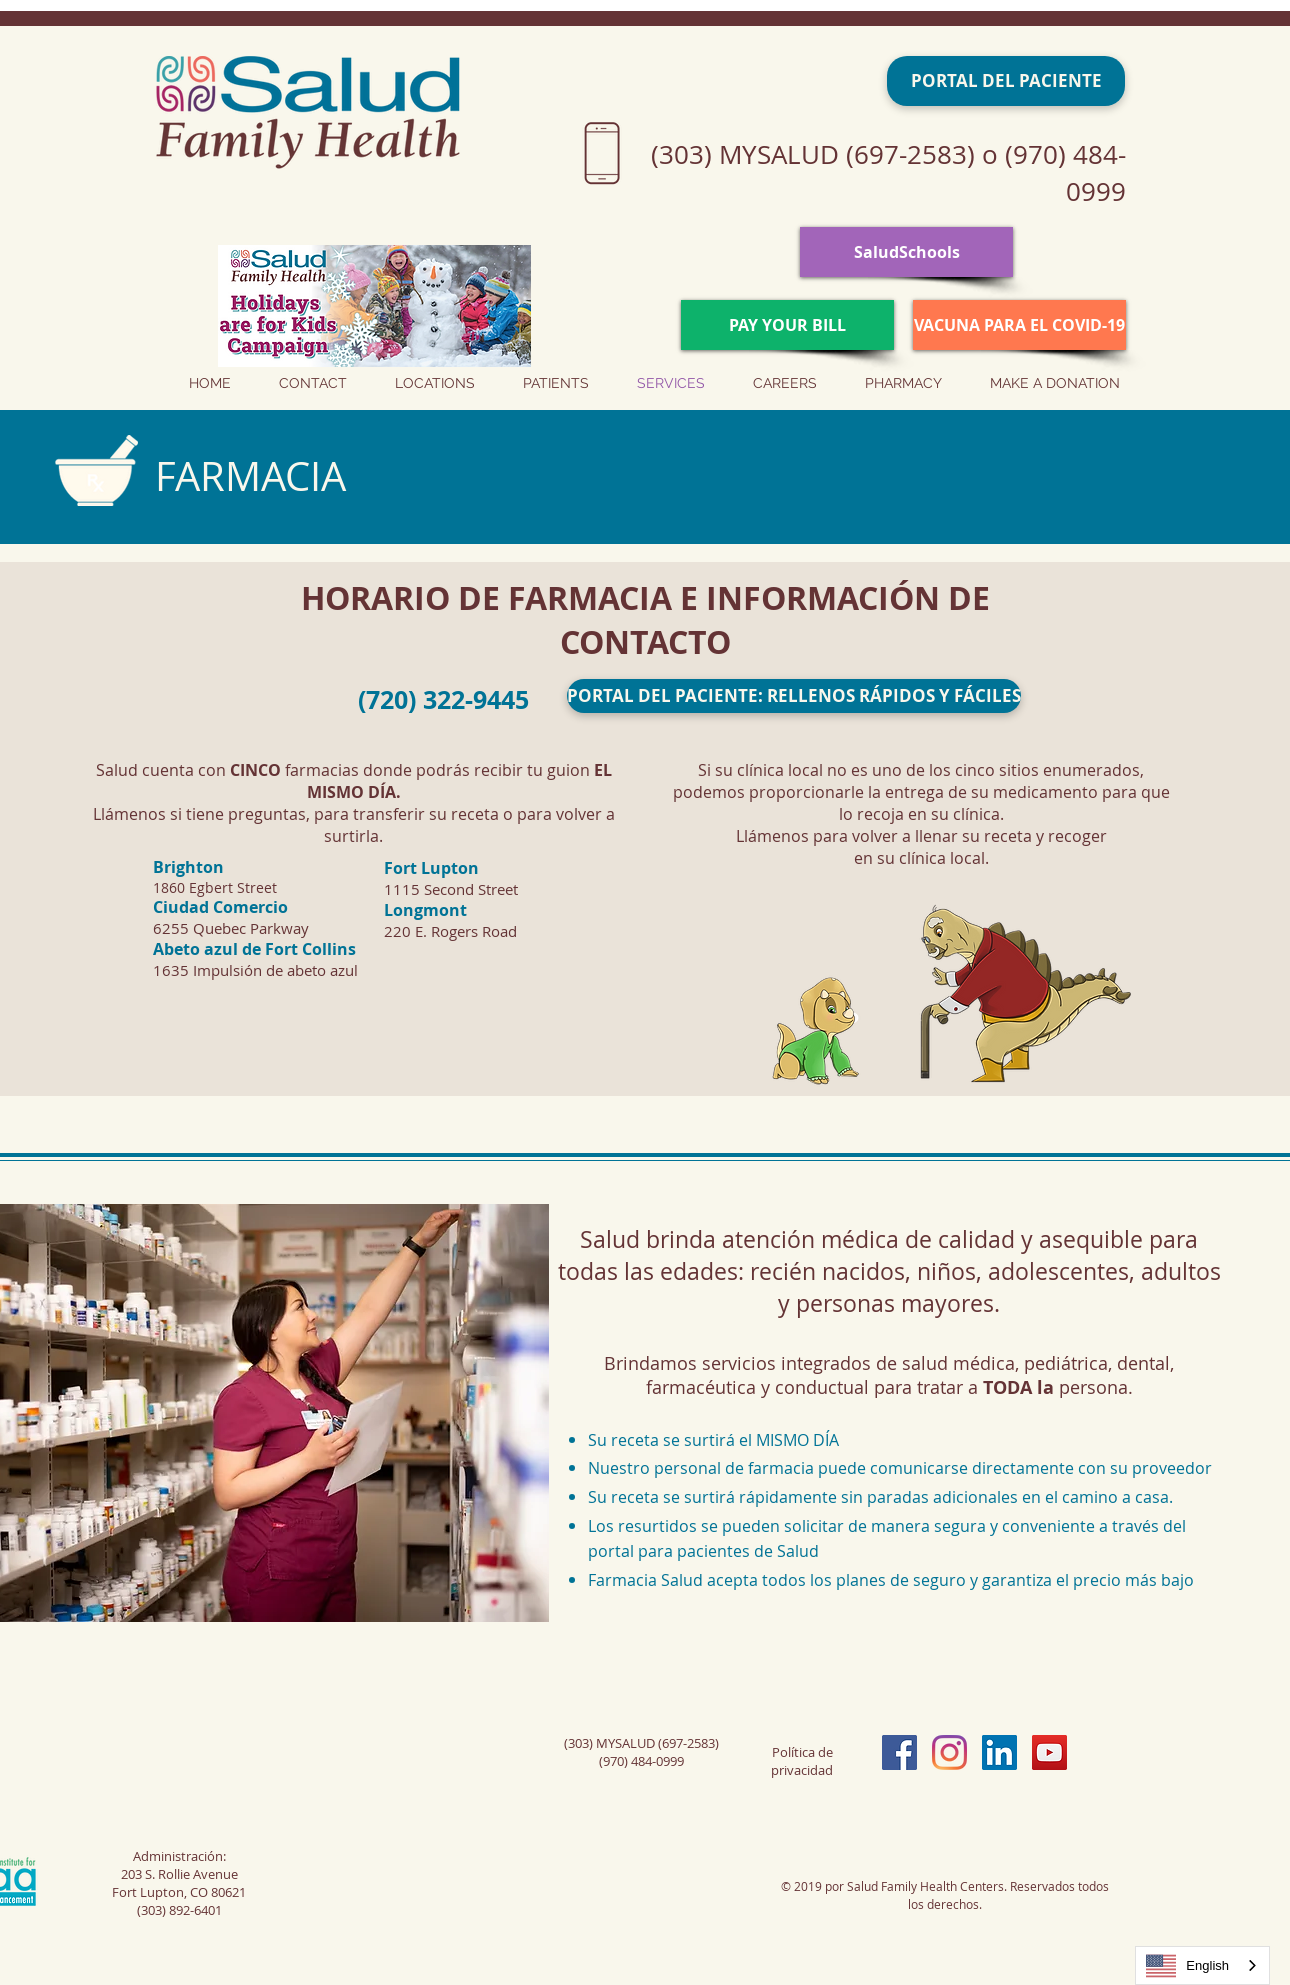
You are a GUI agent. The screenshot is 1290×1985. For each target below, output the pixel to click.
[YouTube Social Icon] (1049, 1752)
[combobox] (1202, 1965)
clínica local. (944, 858)
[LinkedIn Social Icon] (999, 1752)
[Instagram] (949, 1752)
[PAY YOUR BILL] (787, 325)
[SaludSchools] (906, 252)
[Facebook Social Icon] (899, 1752)
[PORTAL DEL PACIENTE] (1006, 81)
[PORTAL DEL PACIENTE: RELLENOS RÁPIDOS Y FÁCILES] (794, 696)
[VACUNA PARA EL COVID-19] (1019, 325)
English (1187, 1966)
